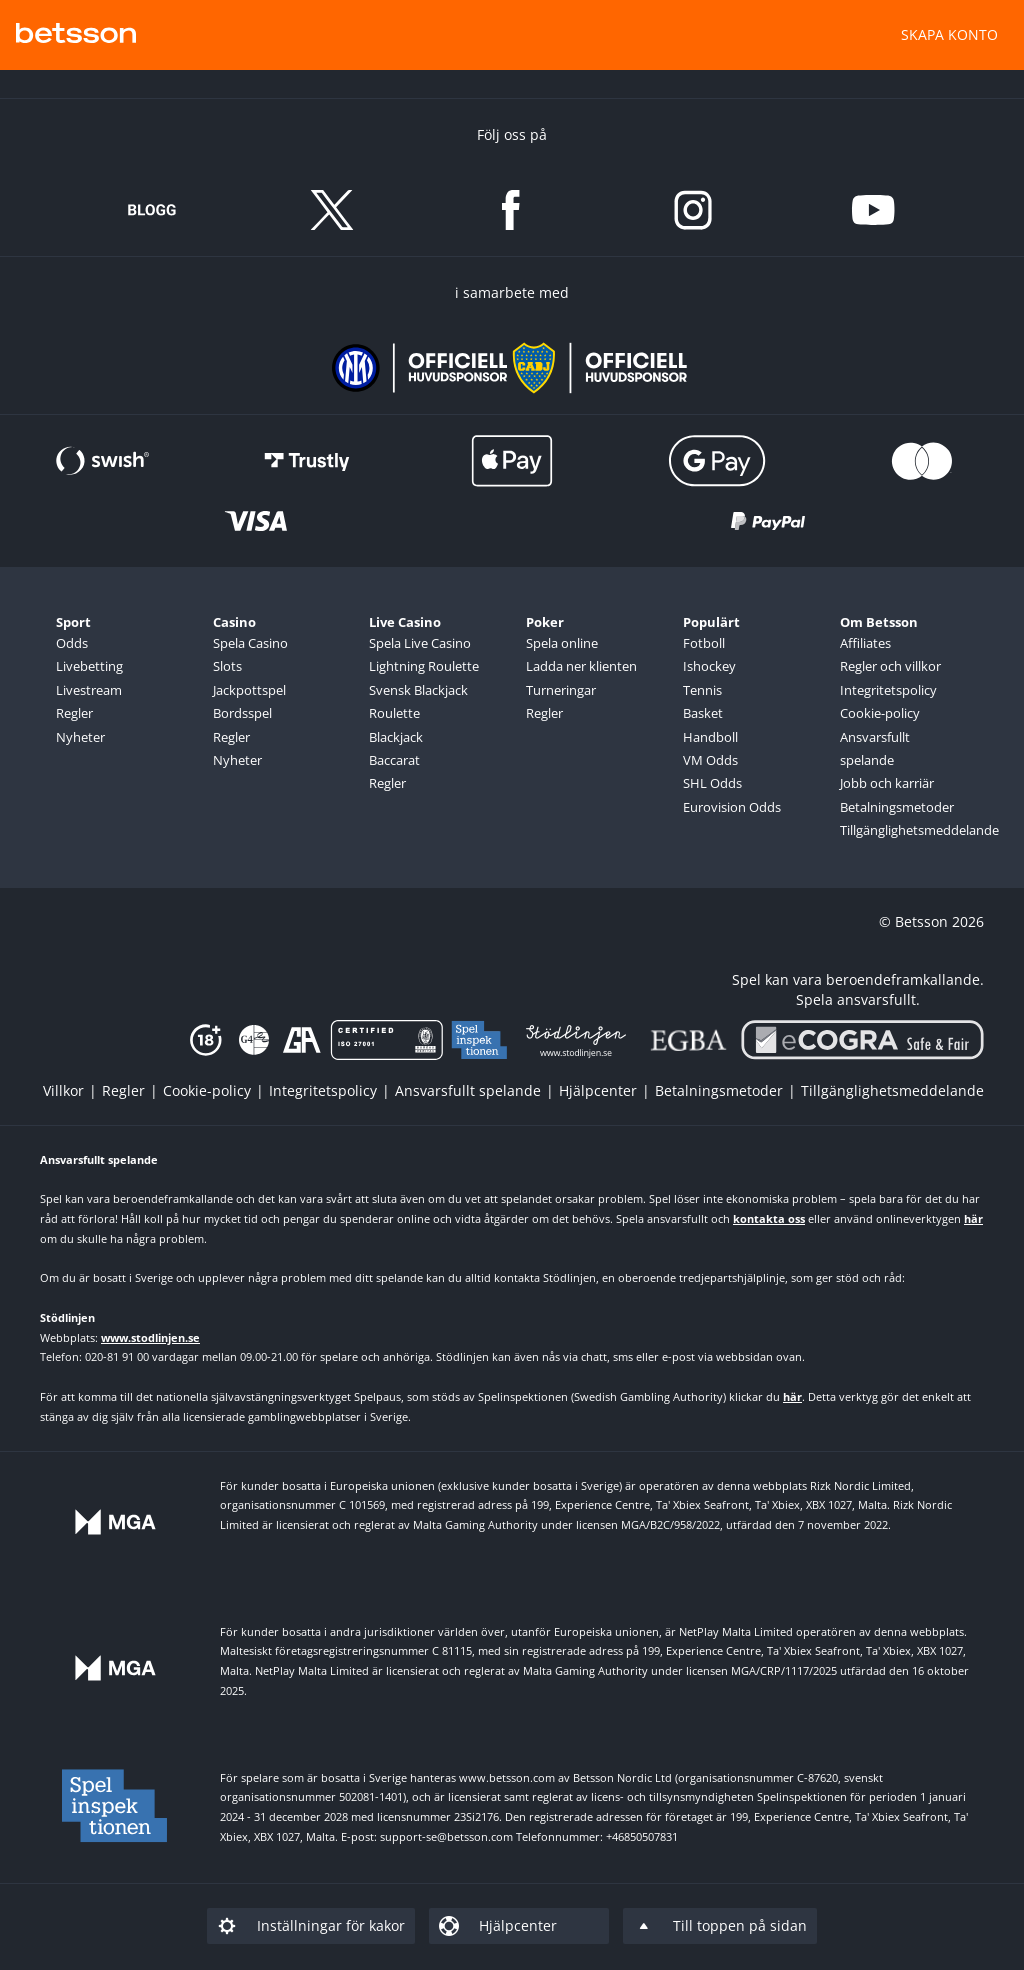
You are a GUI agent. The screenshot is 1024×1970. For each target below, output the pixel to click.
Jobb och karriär (887, 783)
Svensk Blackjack (418, 690)
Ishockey (709, 666)
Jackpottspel (249, 690)
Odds (72, 643)
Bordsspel (242, 713)
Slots (227, 666)
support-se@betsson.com (446, 1836)
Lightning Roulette (424, 666)
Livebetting (89, 666)
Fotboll (704, 643)
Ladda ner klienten (581, 666)
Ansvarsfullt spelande (875, 748)
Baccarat (394, 760)
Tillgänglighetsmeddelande (902, 830)
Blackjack (396, 737)
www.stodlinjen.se (150, 1337)
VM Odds (710, 760)
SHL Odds (712, 783)
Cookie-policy (880, 713)
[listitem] (72, 1090)
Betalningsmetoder (897, 807)
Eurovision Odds (732, 807)
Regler (74, 713)
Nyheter (80, 737)
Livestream (89, 690)
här (973, 1218)
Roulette (394, 713)
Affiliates (865, 643)
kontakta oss (769, 1218)
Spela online (562, 643)
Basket (703, 713)
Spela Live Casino (420, 643)
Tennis (702, 690)
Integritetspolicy (888, 690)
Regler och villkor (890, 666)
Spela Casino (250, 643)
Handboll (710, 737)
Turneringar (561, 690)
